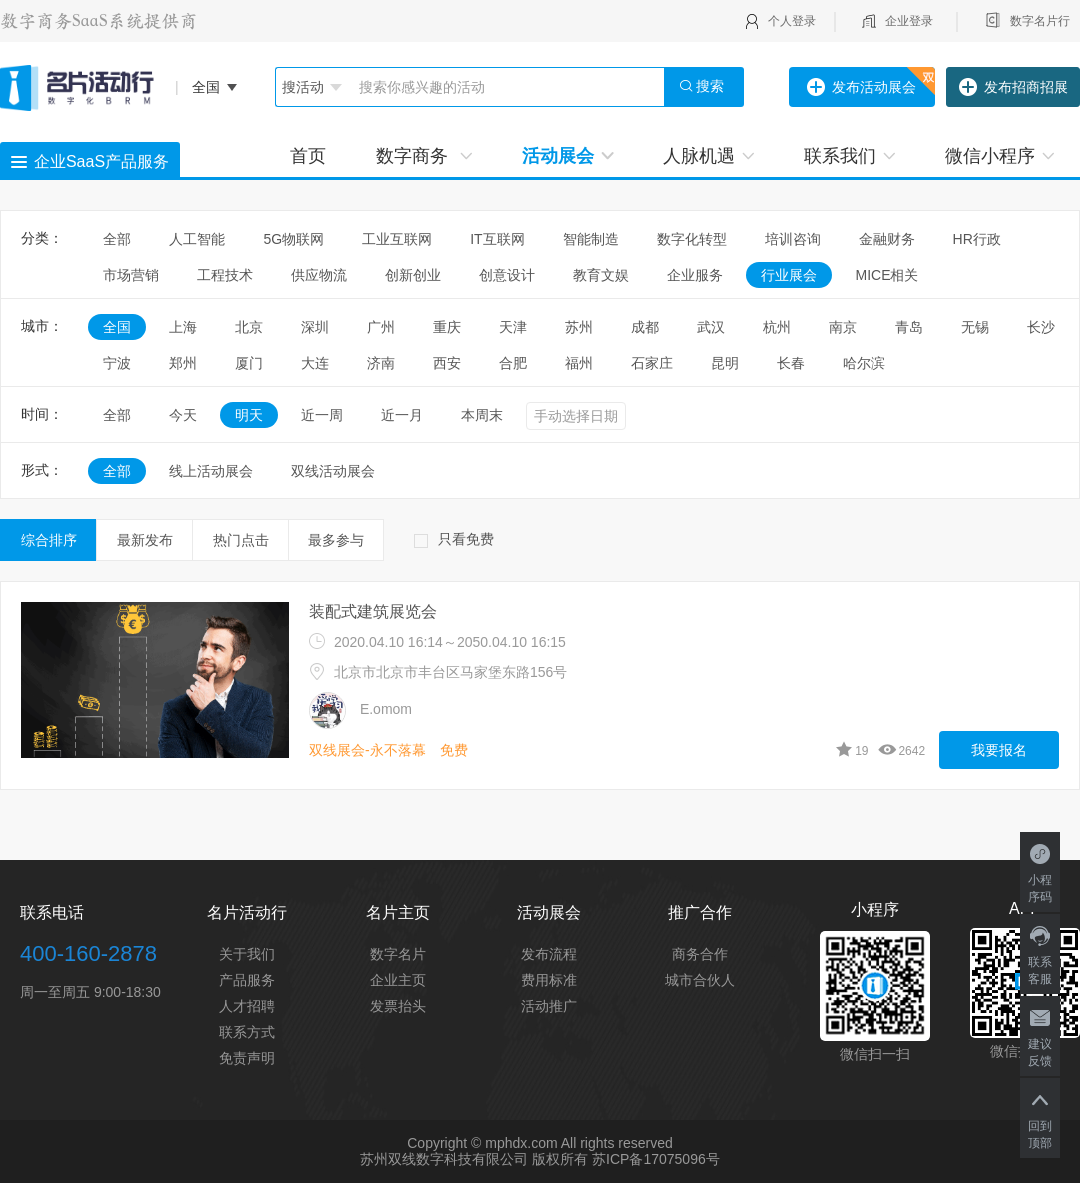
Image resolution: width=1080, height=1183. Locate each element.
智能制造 (591, 239)
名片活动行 (247, 912)
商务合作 (700, 954)
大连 (315, 363)
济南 (381, 363)
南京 (843, 327)
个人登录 (792, 21)
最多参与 (336, 540)
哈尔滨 (864, 363)
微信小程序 (999, 156)
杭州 (777, 327)
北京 (249, 327)
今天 (183, 415)
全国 (117, 327)
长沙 (1041, 327)
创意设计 (507, 275)
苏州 (579, 327)
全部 (117, 239)
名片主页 (398, 912)
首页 (308, 156)
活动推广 (549, 1006)
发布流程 (549, 954)
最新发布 (145, 540)
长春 (791, 363)
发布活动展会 (861, 88)
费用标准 (549, 980)
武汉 (711, 327)
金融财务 (887, 239)
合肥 (513, 363)
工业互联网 (397, 239)
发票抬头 (398, 1006)
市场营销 (131, 275)
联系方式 (247, 1032)
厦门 (249, 363)
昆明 (725, 363)
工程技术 (225, 275)
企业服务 (695, 275)
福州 (579, 363)
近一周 (322, 415)
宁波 (117, 363)
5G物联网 (293, 239)
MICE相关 (886, 275)
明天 (249, 415)
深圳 (315, 327)
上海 (183, 327)
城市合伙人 (700, 980)
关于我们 (247, 954)
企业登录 (909, 21)
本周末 (482, 415)
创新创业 (413, 275)
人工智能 (197, 239)
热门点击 (241, 540)
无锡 (975, 327)
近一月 (402, 415)
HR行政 (984, 239)
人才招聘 (247, 1006)
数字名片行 (1040, 21)
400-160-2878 (88, 953)
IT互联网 (497, 239)
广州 (381, 327)
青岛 (909, 327)
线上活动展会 (211, 471)
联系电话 (52, 912)
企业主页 (398, 980)
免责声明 (247, 1058)
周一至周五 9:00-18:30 (90, 992)
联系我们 (849, 156)
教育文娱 (601, 275)
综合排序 (49, 540)
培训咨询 (793, 239)
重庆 (447, 327)
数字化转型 (692, 239)
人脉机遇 (708, 156)
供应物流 (319, 275)
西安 (447, 363)
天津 (513, 327)
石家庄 (652, 363)
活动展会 (567, 156)
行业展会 (789, 275)
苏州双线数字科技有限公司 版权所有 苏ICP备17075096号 (539, 1159)
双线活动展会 (333, 471)
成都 (645, 327)
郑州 (183, 363)
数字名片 (398, 954)
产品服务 (247, 980)
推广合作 (700, 912)
